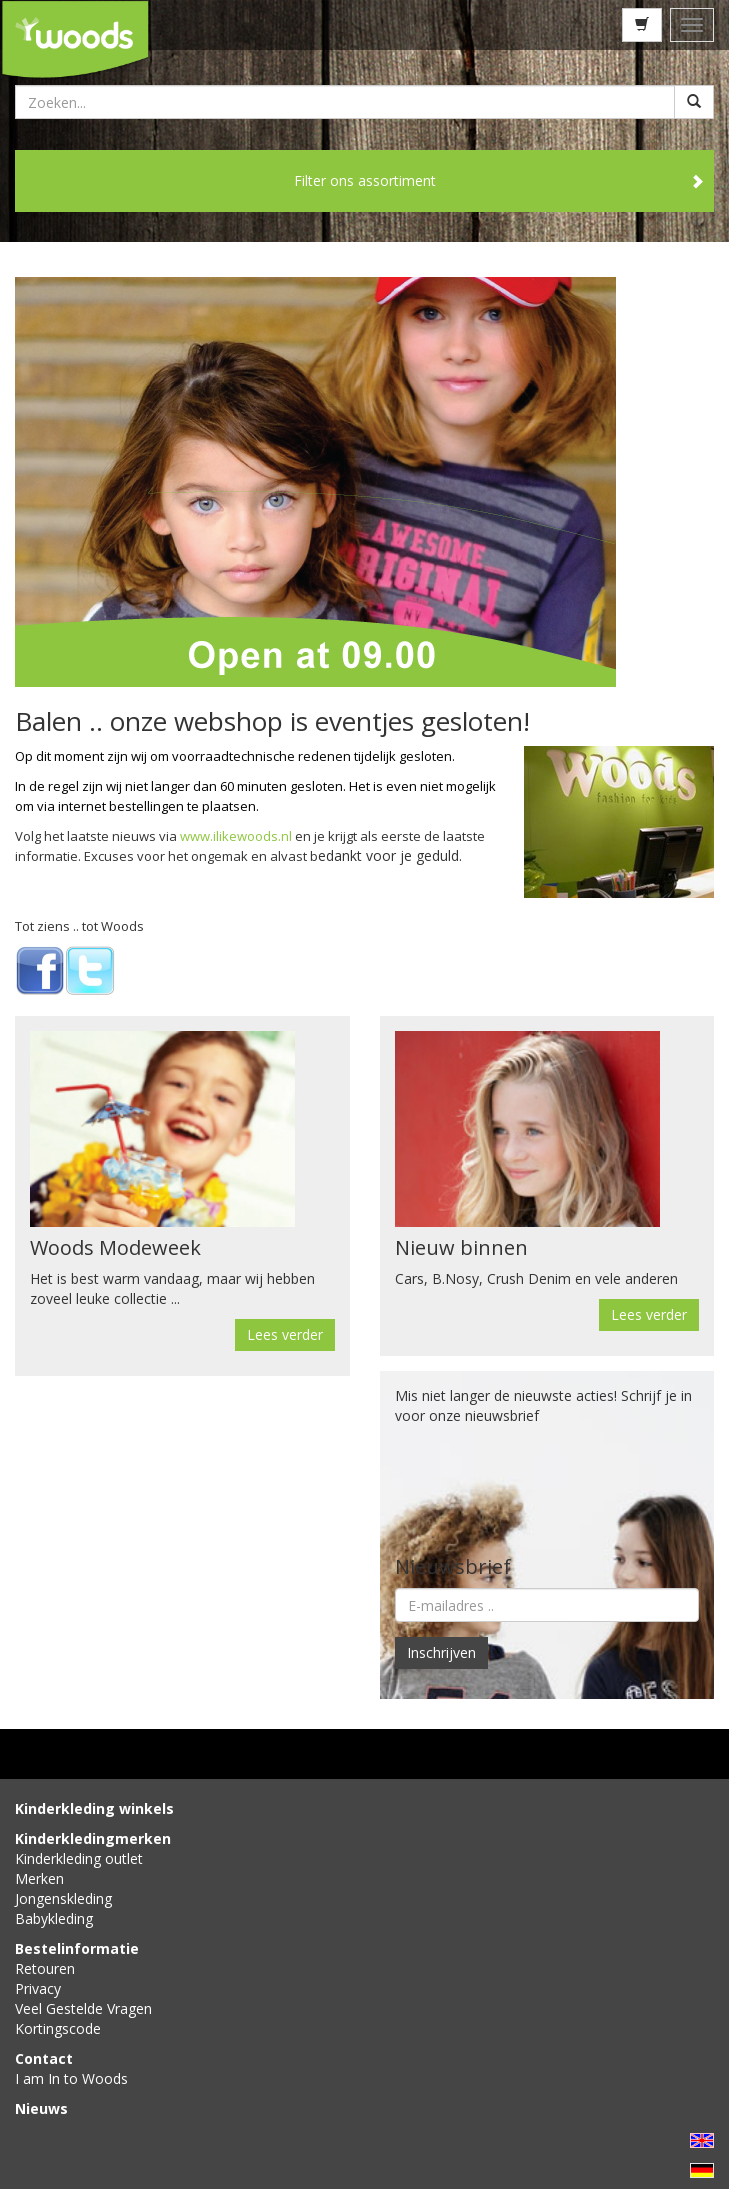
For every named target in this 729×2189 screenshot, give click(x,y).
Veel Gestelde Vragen (83, 2008)
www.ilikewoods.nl (236, 836)
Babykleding (54, 1918)
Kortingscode (58, 2028)
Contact (44, 2058)
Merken (39, 1878)
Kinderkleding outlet (79, 1858)
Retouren (45, 1968)
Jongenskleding (63, 1898)
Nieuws (41, 2108)
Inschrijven (441, 1652)
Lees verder (285, 1334)
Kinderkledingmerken (93, 1838)
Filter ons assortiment (365, 180)
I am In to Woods (71, 2078)
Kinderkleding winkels (94, 1808)
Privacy (38, 1988)
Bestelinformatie (77, 1948)
